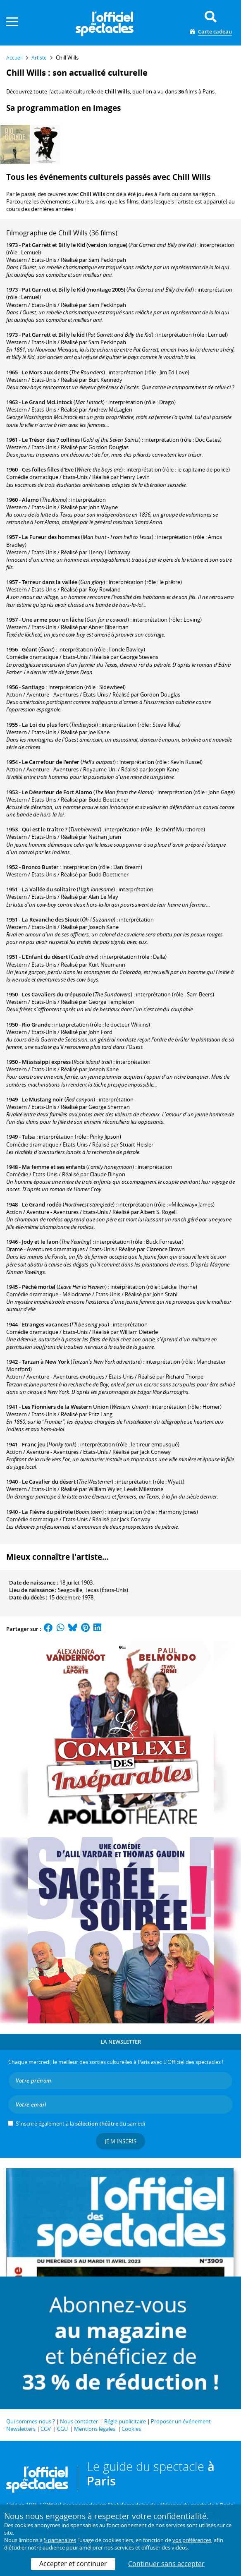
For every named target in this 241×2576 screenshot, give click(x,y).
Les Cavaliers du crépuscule (57, 994)
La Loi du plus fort (45, 724)
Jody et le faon (40, 1241)
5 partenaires (60, 2540)
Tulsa (28, 1136)
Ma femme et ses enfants (53, 1167)
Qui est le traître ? (44, 829)
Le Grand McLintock (47, 402)
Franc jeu (33, 1444)
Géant (29, 649)
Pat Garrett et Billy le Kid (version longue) (74, 245)
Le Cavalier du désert (49, 1481)
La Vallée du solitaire (49, 889)
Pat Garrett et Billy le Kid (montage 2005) (73, 289)
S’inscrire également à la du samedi (80, 2123)
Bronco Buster (40, 867)
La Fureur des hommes (51, 537)
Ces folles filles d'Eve (48, 469)
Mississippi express (46, 1061)
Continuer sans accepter (166, 2563)
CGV (46, 2428)
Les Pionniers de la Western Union (65, 1406)
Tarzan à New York (45, 1361)
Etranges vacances (45, 1324)
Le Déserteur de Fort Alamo (57, 792)
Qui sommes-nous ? (30, 2421)
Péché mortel (38, 1286)
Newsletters (21, 2428)
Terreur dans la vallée (49, 582)
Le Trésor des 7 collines (51, 439)
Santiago (33, 687)
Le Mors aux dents (45, 372)
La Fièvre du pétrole (47, 1511)
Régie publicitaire (125, 2421)
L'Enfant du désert (45, 956)
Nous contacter (79, 2421)
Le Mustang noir (42, 1099)
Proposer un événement (181, 2421)
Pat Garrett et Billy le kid (53, 334)
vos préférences (191, 2540)
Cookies (131, 2428)
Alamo (30, 499)
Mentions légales (94, 2428)
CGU (62, 2428)
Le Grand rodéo (42, 1204)
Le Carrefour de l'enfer (50, 762)
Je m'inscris (120, 2141)
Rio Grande (36, 1024)
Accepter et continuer (73, 2563)
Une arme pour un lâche (53, 619)
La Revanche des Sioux (50, 919)
